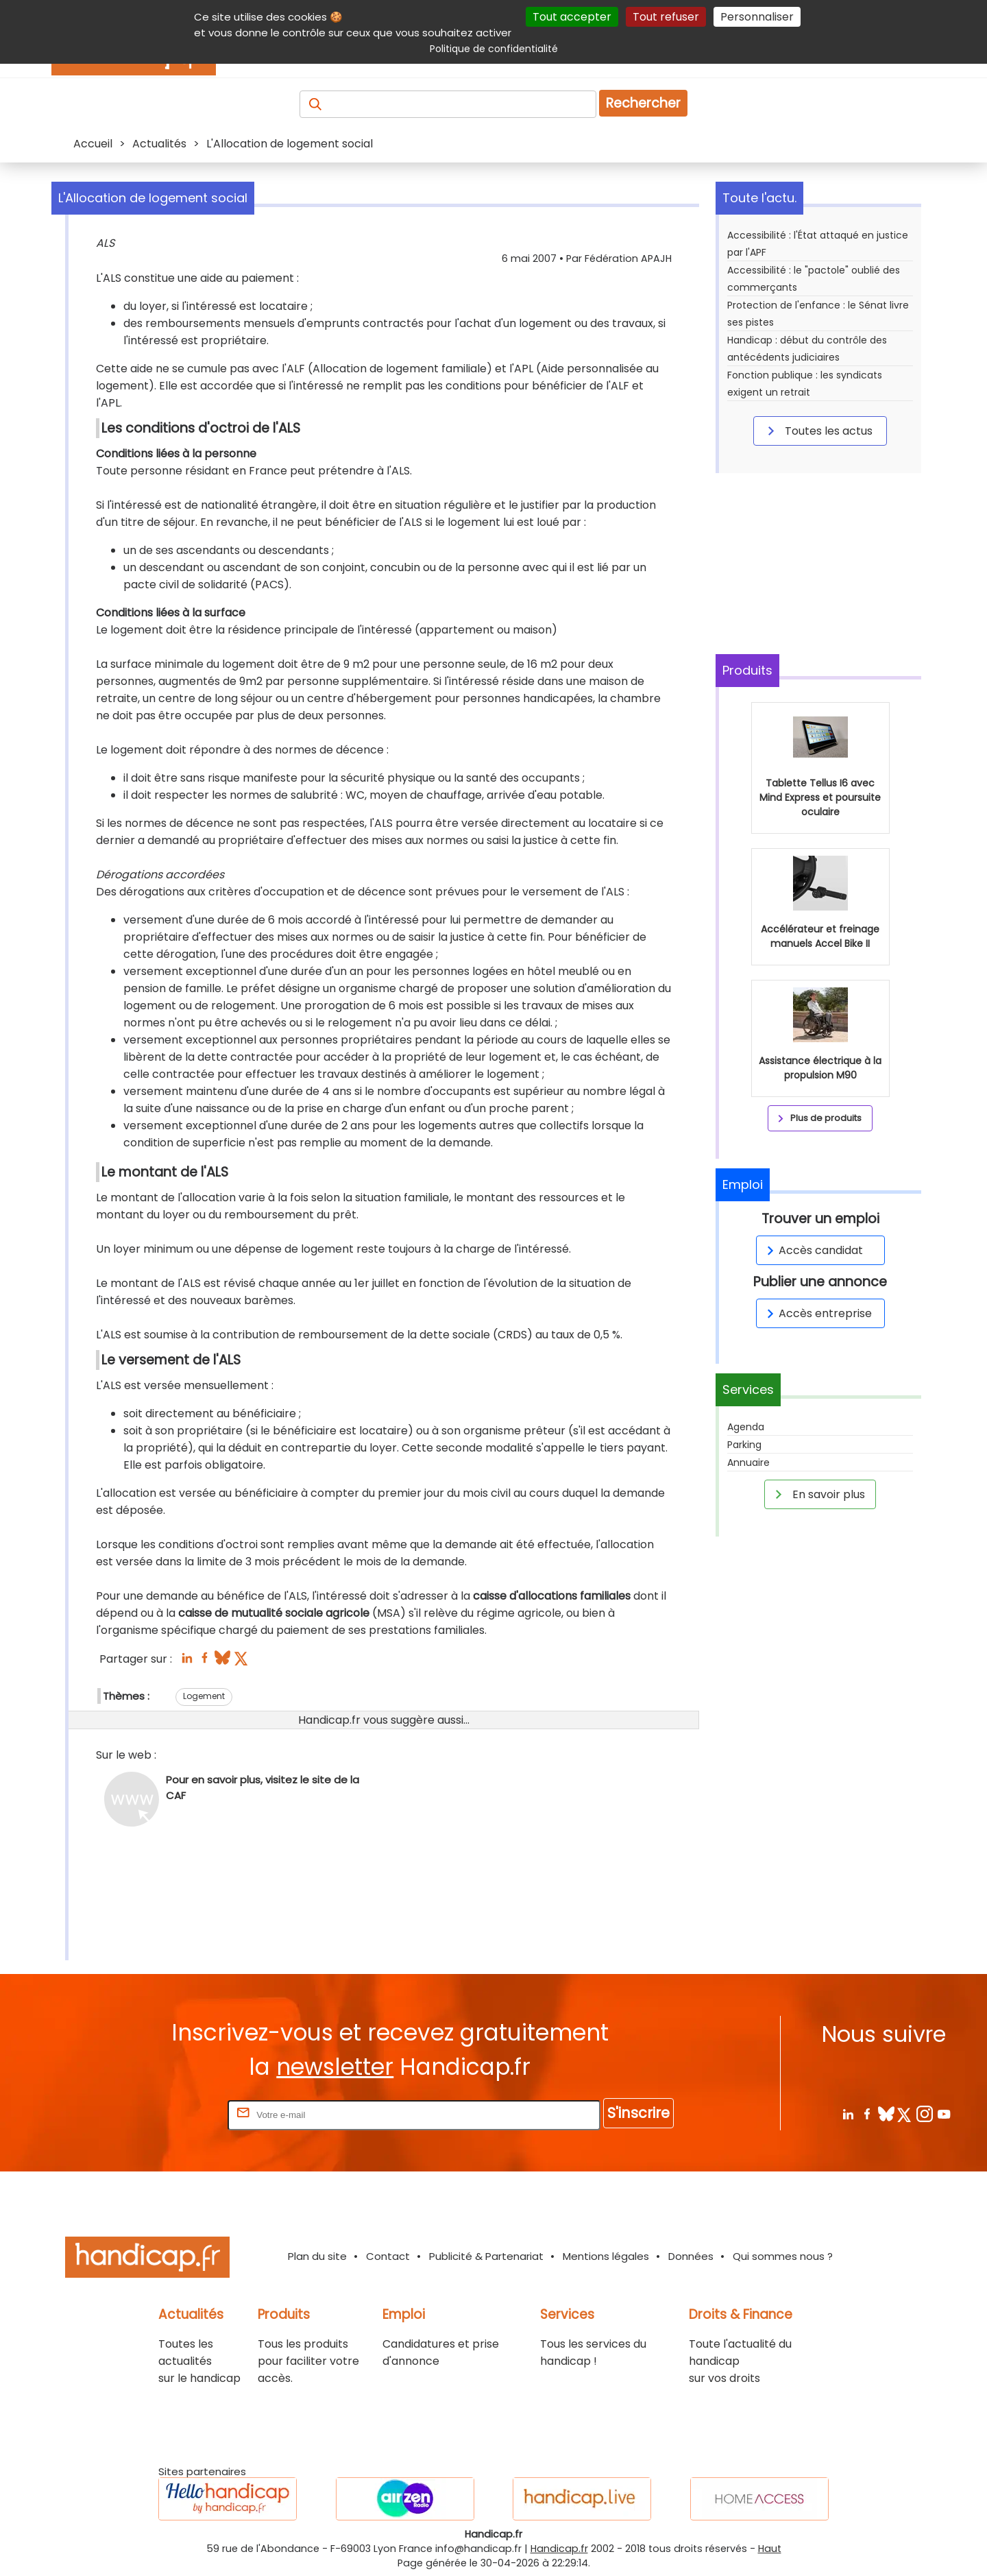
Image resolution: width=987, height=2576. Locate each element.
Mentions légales (606, 2256)
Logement (204, 1696)
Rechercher (643, 103)
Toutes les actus (818, 430)
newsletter (334, 2067)
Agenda (745, 1427)
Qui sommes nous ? (783, 2256)
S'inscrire (638, 2113)
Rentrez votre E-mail (170, 2114)
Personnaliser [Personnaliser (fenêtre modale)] (757, 17)
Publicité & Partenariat (486, 2256)
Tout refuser (666, 17)
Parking (744, 1445)
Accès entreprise (817, 1313)
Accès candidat (812, 1250)
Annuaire (748, 1462)
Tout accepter (572, 17)
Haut (769, 2548)
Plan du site (317, 2256)
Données (691, 2256)
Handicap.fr (559, 2548)
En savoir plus (817, 1494)
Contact (388, 2256)
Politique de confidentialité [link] (494, 49)
